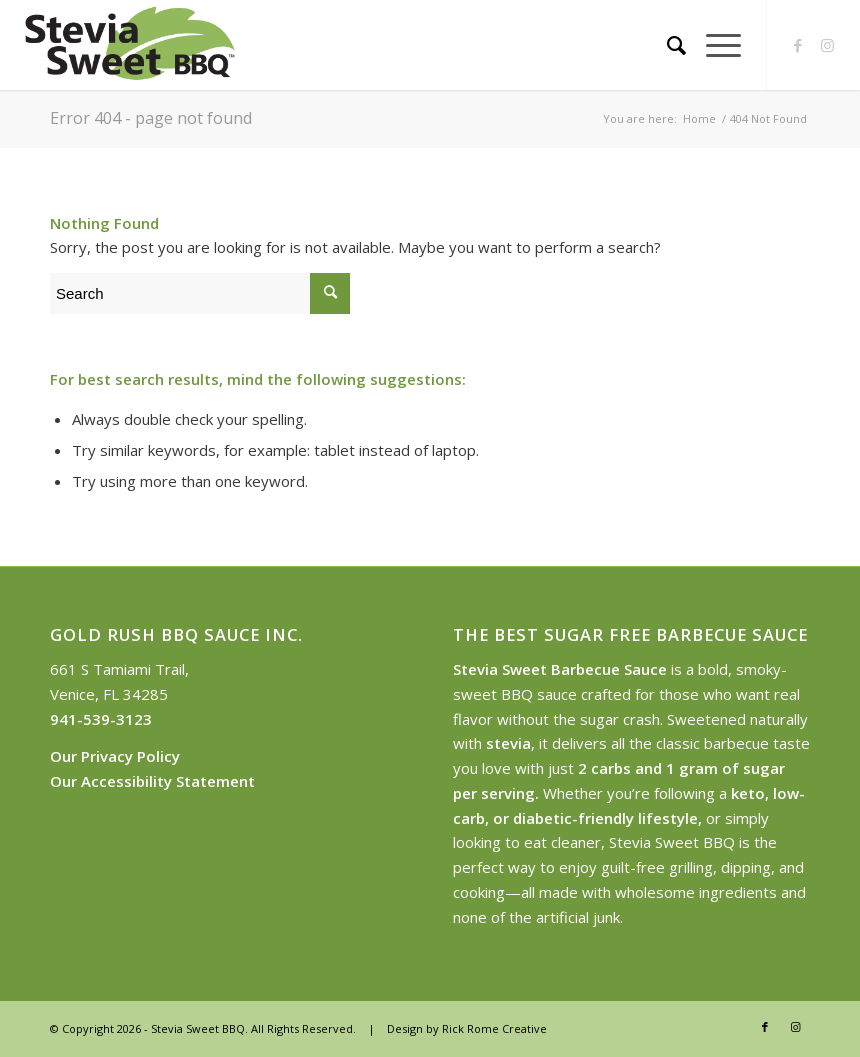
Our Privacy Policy (115, 756)
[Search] (666, 45)
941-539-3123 (101, 719)
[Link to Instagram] (828, 45)
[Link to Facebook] (798, 45)
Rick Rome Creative (494, 1028)
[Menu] (713, 45)
